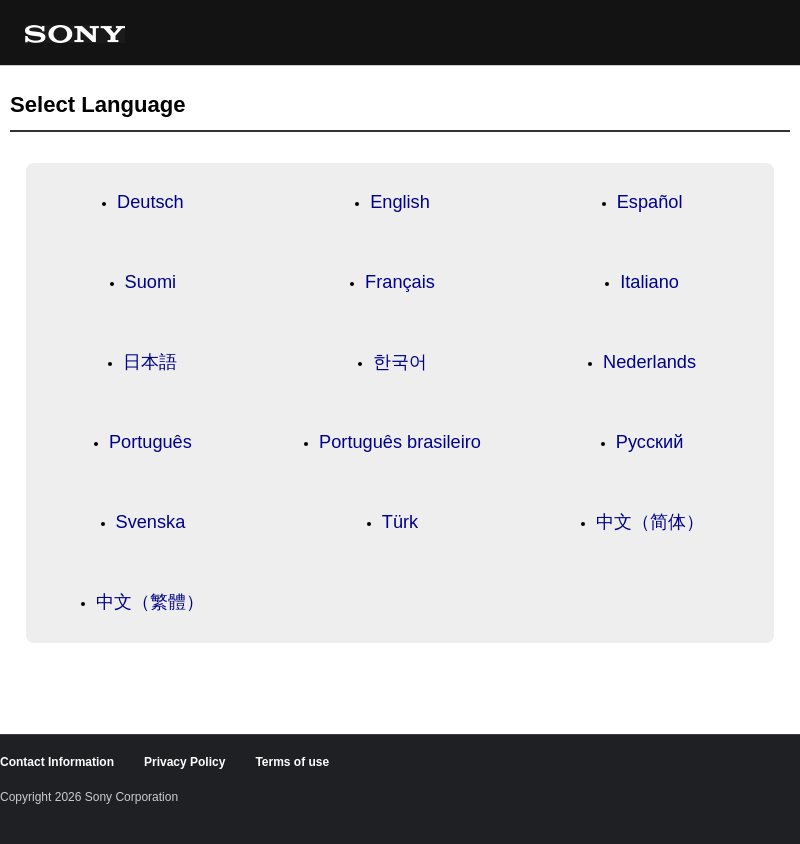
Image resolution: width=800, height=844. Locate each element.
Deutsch (150, 202)
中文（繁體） (150, 602)
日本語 (150, 362)
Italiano (649, 282)
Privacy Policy (184, 762)
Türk (400, 522)
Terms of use (292, 762)
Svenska (151, 522)
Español (650, 202)
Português (150, 442)
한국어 (400, 362)
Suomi (151, 282)
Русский (649, 442)
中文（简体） (650, 522)
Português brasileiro (400, 442)
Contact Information (57, 762)
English (400, 202)
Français (400, 282)
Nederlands (649, 362)
